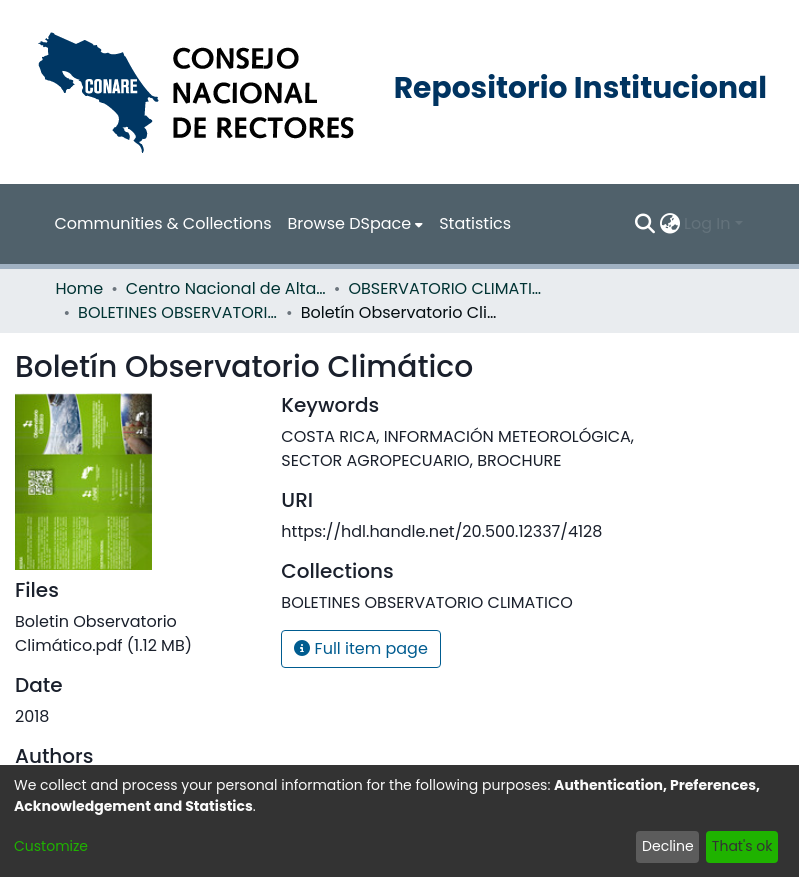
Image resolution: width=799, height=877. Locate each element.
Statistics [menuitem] (475, 223)
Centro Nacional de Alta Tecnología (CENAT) (226, 288)
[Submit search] (644, 224)
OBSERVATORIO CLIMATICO (448, 288)
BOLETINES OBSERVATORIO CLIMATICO (178, 312)
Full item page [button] (361, 648)
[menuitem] (356, 224)
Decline (668, 846)
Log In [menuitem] (707, 223)
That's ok (742, 846)
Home (80, 288)
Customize (51, 846)
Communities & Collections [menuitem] (163, 223)
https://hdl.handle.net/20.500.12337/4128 (441, 531)
